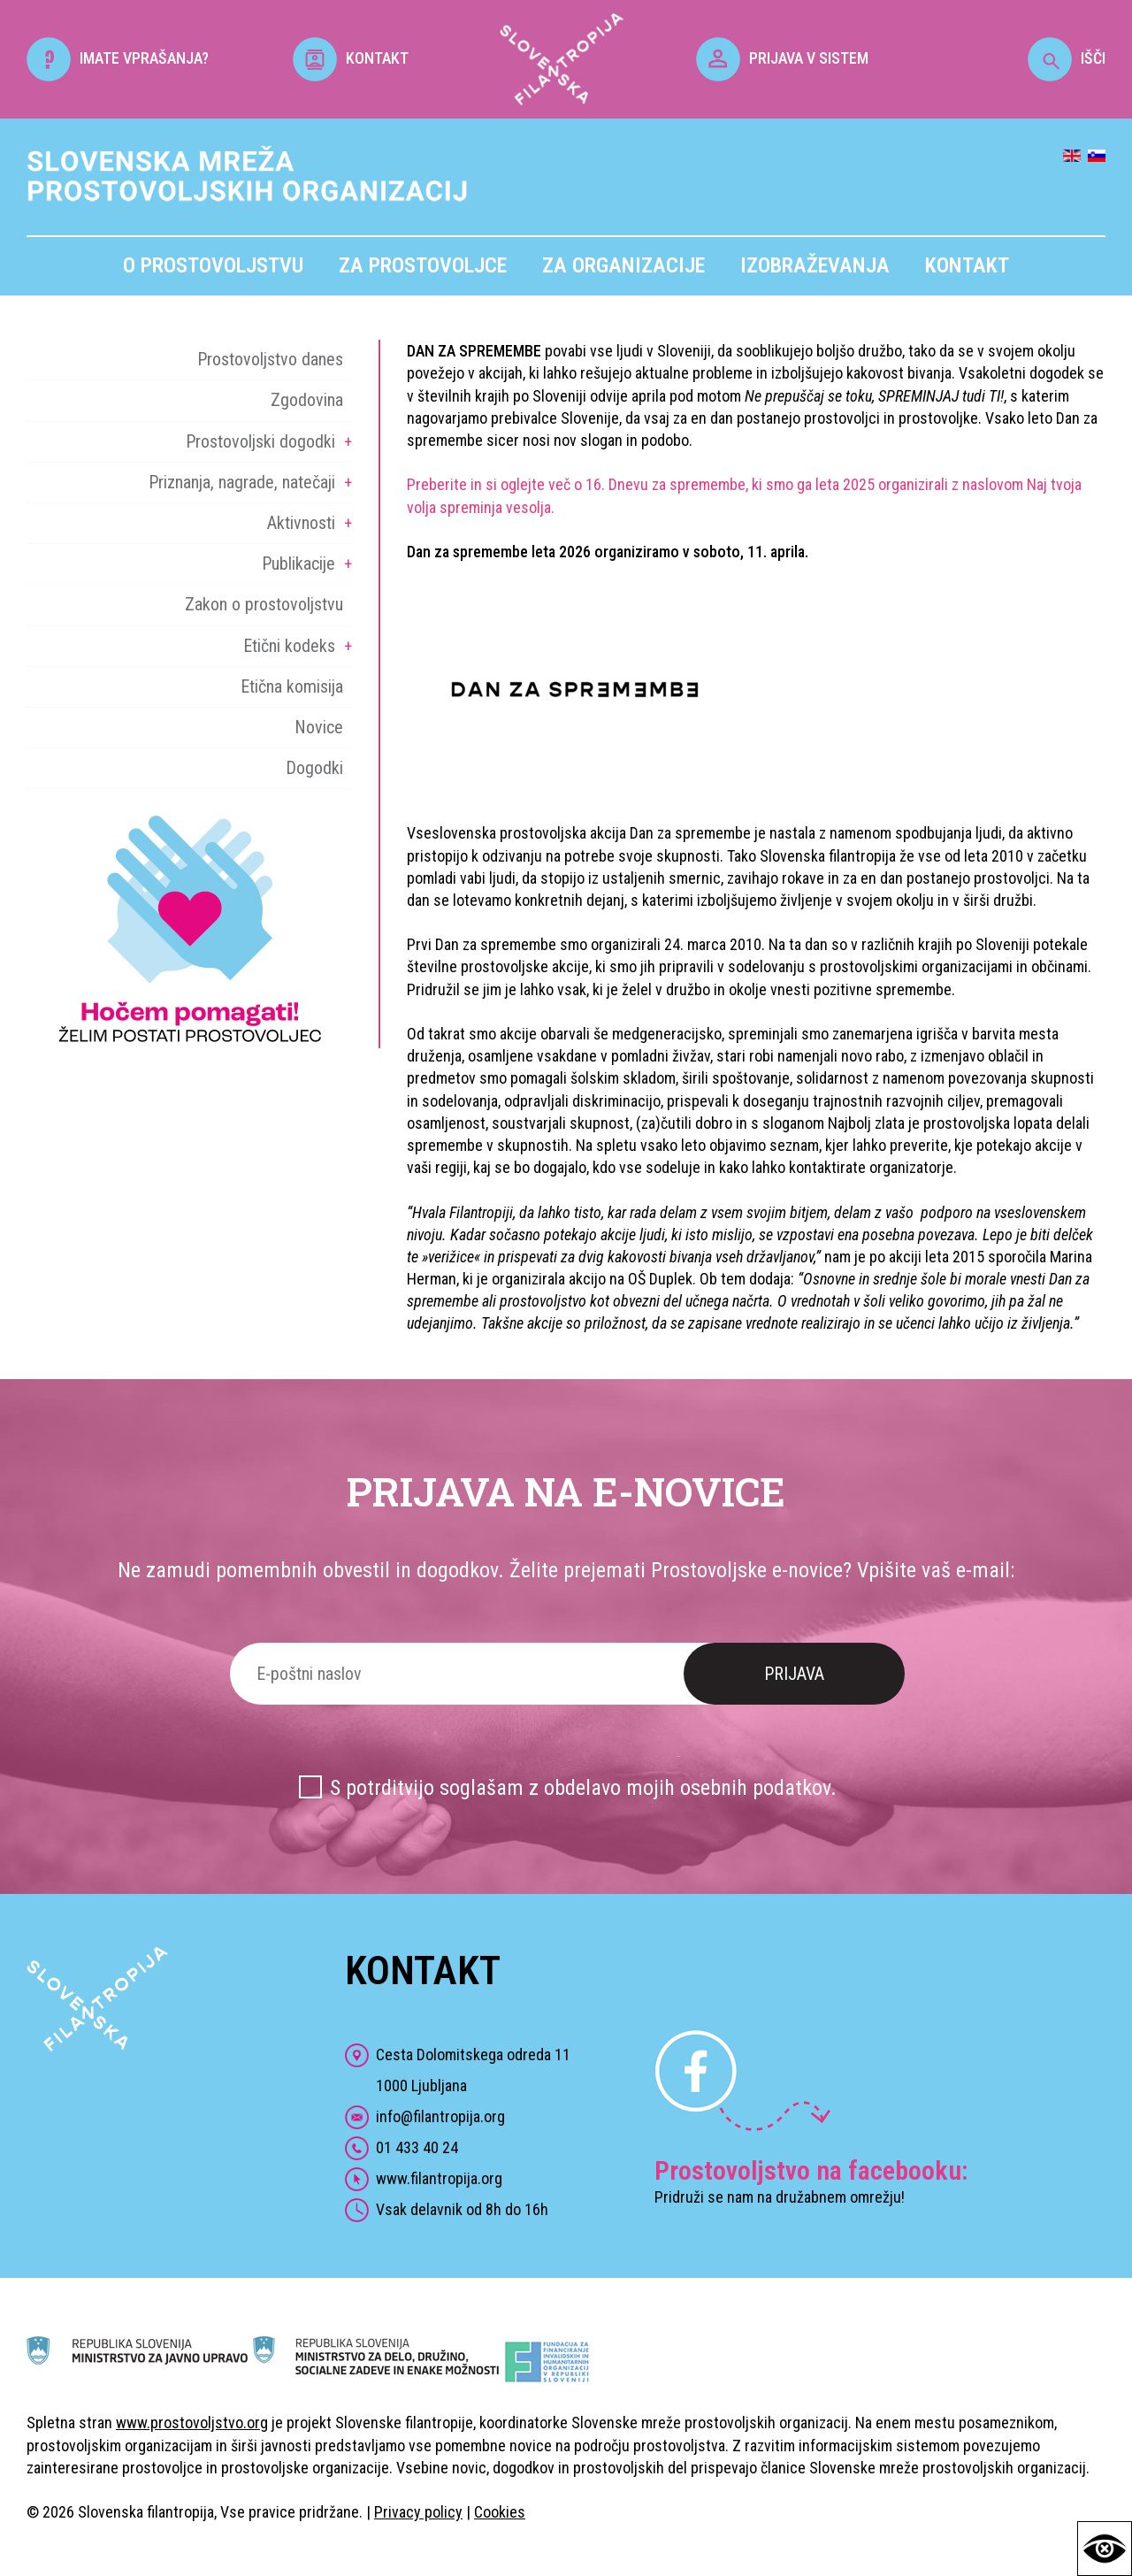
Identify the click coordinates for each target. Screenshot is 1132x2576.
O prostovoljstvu (213, 265)
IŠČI (1066, 58)
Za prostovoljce (423, 265)
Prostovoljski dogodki (260, 441)
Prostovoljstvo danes (270, 359)
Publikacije (298, 563)
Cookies (499, 2512)
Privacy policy (418, 2512)
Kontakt (967, 265)
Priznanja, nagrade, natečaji (242, 482)
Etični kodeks (289, 645)
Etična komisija (292, 686)
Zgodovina (307, 399)
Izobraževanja (815, 265)
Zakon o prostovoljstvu (264, 604)
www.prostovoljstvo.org (192, 2422)
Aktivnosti (301, 522)
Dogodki (314, 767)
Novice (318, 727)
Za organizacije (623, 265)
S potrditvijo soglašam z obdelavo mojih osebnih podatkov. (583, 1787)
